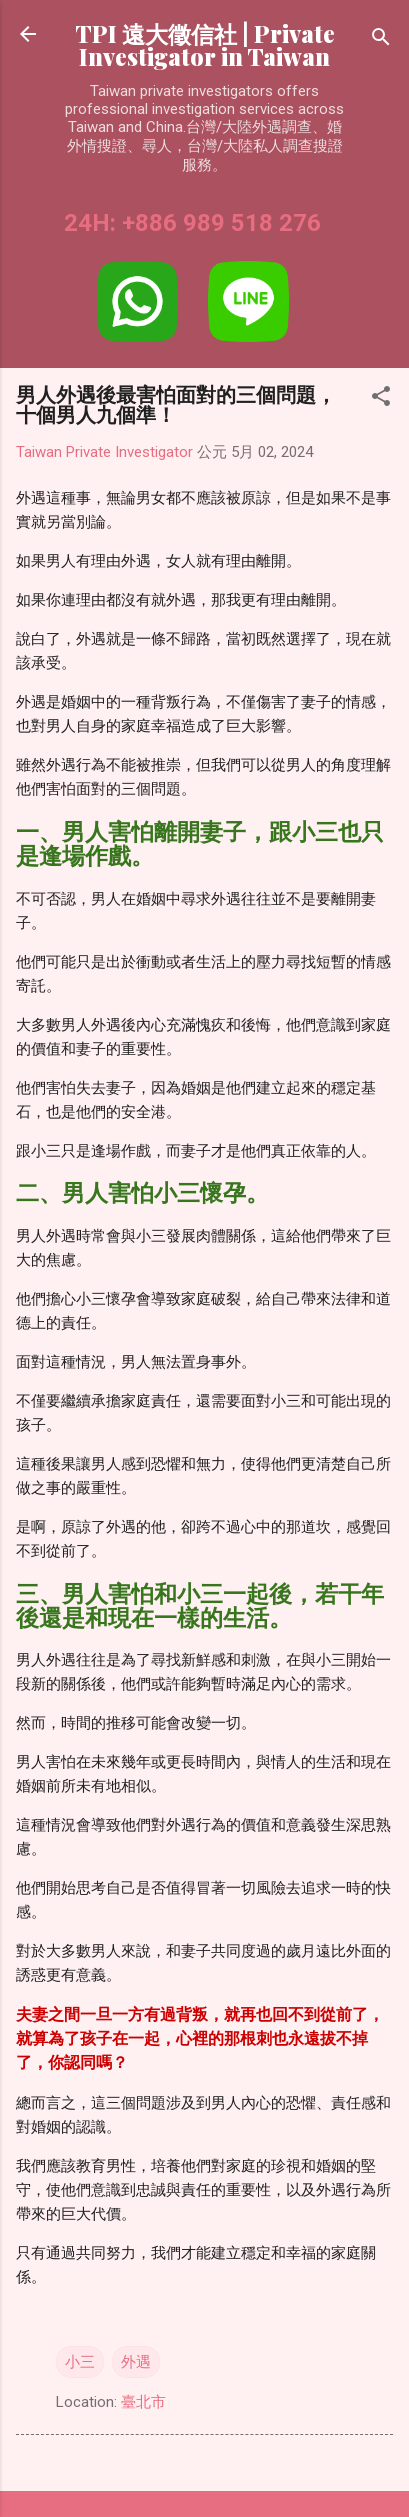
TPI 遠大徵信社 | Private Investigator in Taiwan (205, 45)
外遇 (136, 2362)
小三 (80, 2362)
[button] (381, 399)
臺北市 (143, 2402)
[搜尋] (381, 40)
